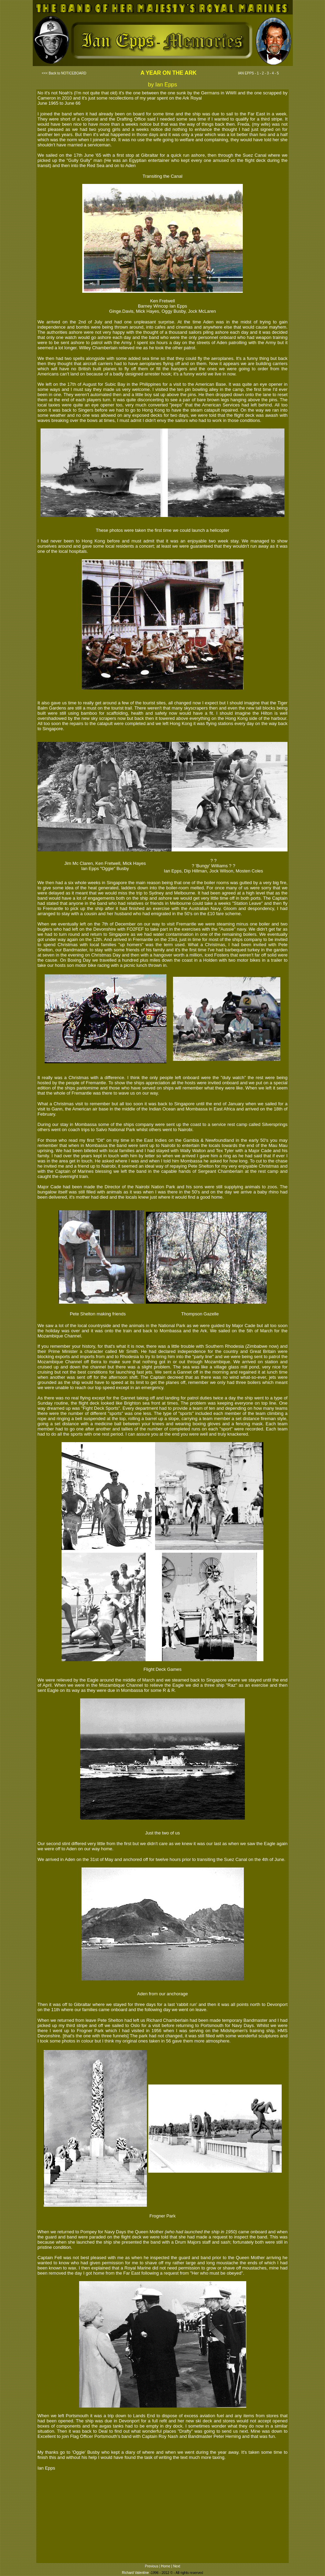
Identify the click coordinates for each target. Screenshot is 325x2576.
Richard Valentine (135, 2573)
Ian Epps (46, 2468)
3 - (269, 73)
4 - (274, 73)
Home (165, 2566)
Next (176, 2566)
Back (52, 73)
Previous (151, 2566)
